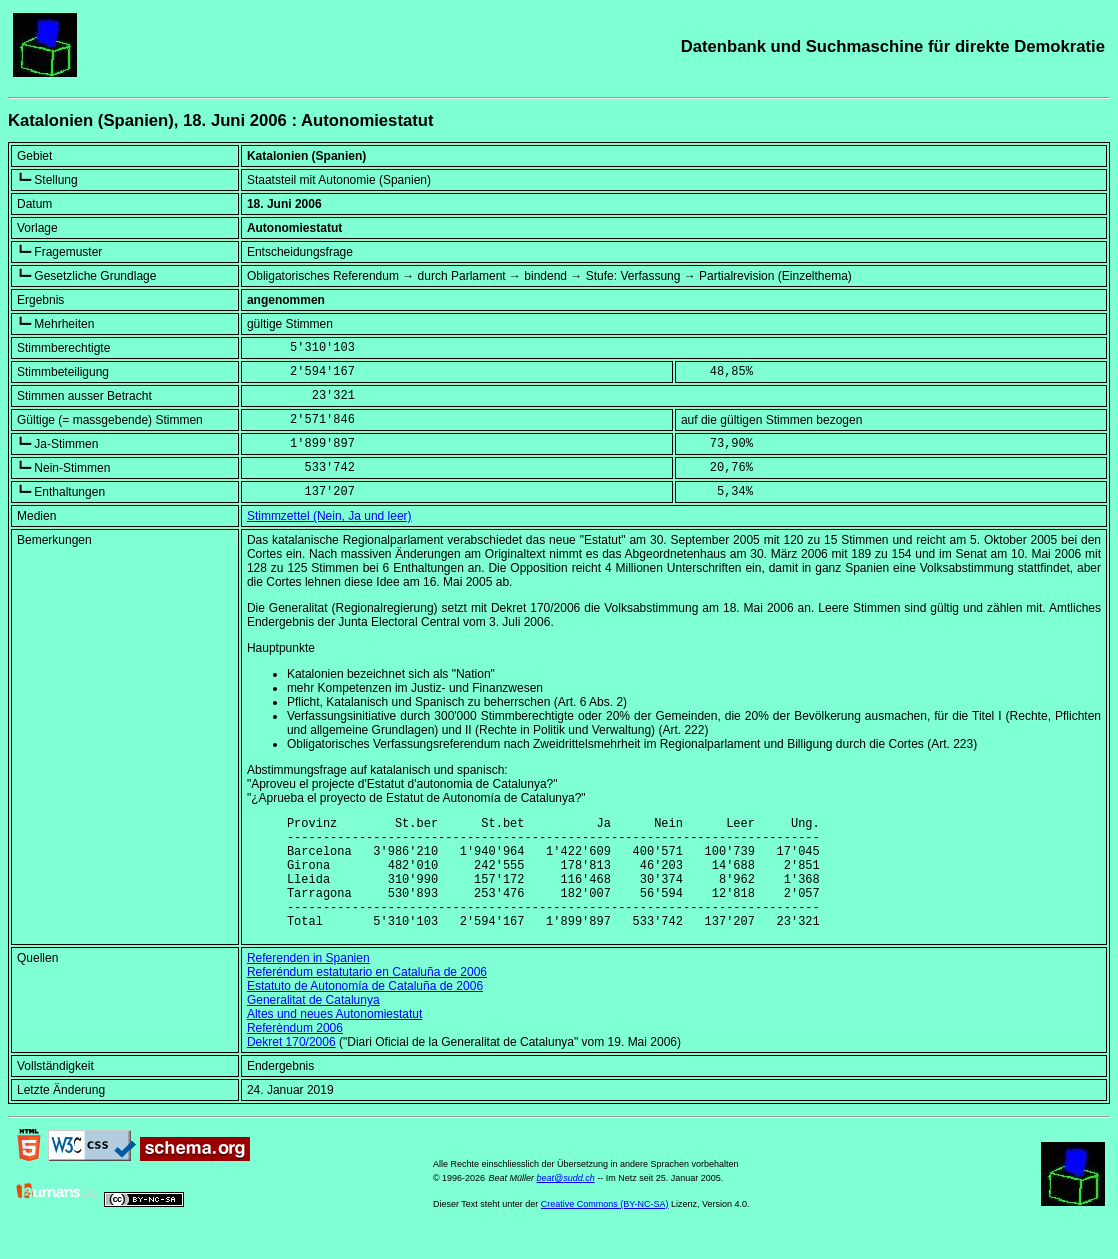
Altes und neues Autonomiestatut (334, 1038)
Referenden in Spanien (308, 982)
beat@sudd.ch (565, 1202)
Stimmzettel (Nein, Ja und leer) (329, 516)
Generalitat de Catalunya (313, 1024)
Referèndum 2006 (295, 1052)
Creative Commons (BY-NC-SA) (605, 1228)
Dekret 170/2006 (291, 1066)
